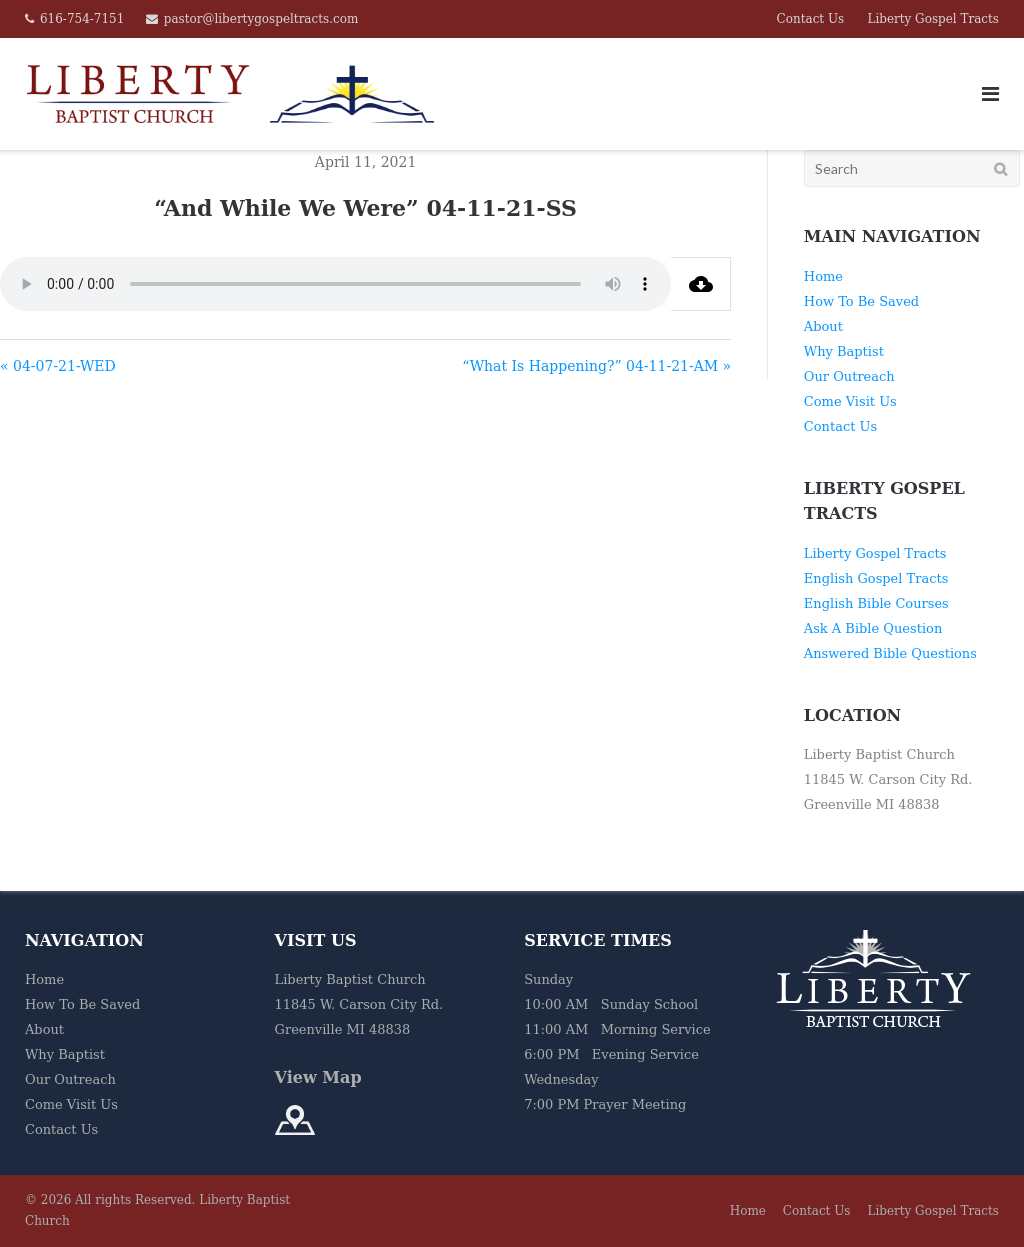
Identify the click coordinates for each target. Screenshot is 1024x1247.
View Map (318, 1077)
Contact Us (811, 19)
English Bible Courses (876, 603)
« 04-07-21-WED (58, 366)
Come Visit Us (850, 401)
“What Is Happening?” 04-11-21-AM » (596, 366)
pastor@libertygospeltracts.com (261, 19)
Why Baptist (844, 351)
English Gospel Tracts (876, 578)
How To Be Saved (861, 301)
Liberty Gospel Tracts (933, 19)
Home (823, 276)
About (823, 326)
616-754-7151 (82, 19)
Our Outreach (849, 376)
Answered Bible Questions (890, 653)
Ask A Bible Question (873, 628)
